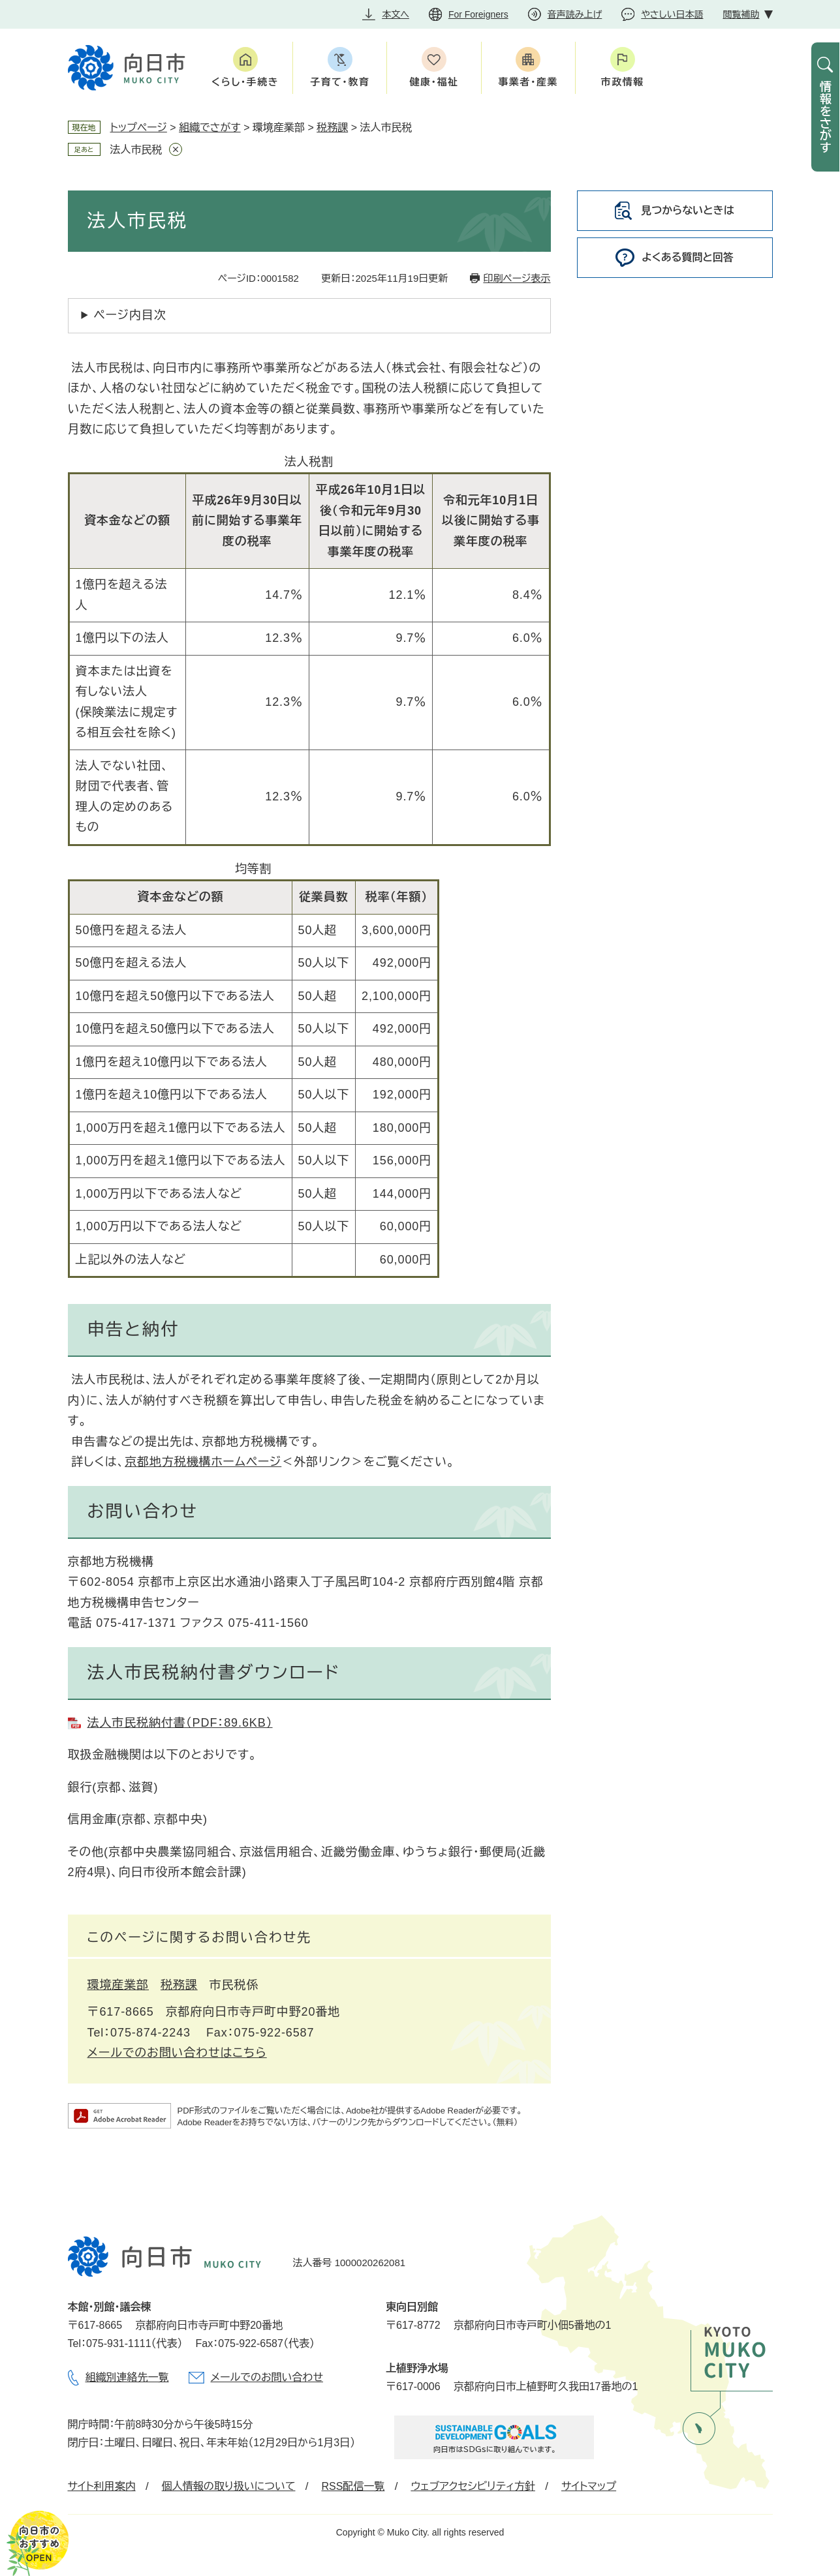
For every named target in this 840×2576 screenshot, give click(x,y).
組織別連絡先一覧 (127, 2377)
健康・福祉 (433, 81)
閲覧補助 (741, 14)
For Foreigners (478, 14)
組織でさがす (210, 127)
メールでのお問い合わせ (267, 2377)
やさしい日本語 (672, 14)
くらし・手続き (245, 81)
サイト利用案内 (102, 2486)
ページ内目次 (130, 315)
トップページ (138, 127)
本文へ (395, 14)
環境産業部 (118, 1985)
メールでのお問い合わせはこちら (177, 2052)
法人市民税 (136, 149)
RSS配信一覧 (352, 2486)
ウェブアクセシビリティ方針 (473, 2486)
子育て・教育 (339, 81)
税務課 (332, 127)
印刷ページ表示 (516, 278)
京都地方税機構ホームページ (203, 1461)
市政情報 (622, 81)
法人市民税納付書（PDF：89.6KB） (180, 1722)
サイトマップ (588, 2486)
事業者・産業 (529, 81)
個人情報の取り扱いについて (229, 2486)
